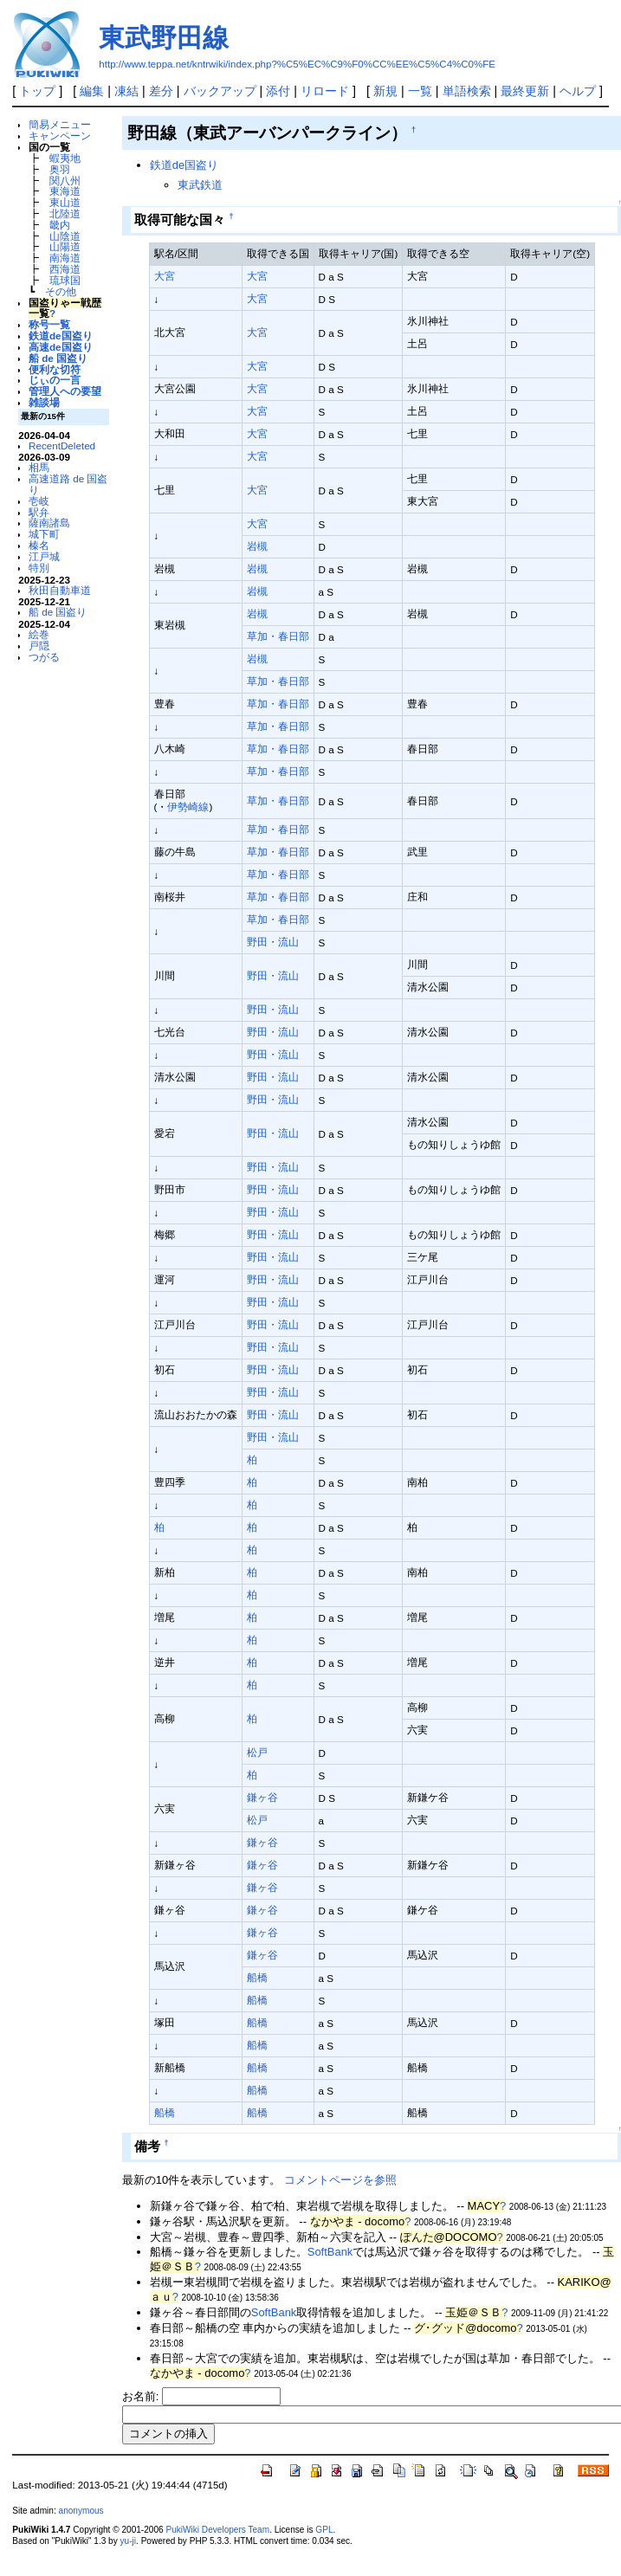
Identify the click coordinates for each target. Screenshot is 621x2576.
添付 (278, 91)
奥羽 (59, 169)
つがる (44, 656)
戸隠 (39, 645)
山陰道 (65, 236)
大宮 (164, 275)
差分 (161, 91)
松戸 (257, 1752)
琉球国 (65, 280)
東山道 (65, 202)
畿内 (59, 224)
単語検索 (467, 91)
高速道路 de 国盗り (68, 484)
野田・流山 (273, 941)
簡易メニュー (60, 124)
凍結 (126, 91)
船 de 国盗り (58, 358)
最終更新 (525, 91)
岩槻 (257, 546)
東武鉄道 (200, 184)
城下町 (44, 533)
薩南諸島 (49, 522)
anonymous (81, 2510)
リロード (325, 91)
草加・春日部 (278, 636)
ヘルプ (578, 91)
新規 (385, 91)
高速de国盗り (61, 346)
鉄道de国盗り (61, 335)
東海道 (65, 191)
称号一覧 (49, 324)
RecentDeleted (62, 445)
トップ (37, 91)
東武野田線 (164, 37)
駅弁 (39, 512)
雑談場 (44, 402)
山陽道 (65, 246)
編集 (92, 91)
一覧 (420, 91)
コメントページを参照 (340, 2179)
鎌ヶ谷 (262, 1797)
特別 (39, 567)
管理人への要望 (65, 391)
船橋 (257, 1977)
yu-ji (128, 2541)
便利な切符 (55, 369)
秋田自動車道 (60, 590)
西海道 (65, 268)
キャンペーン (60, 135)
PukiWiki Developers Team (217, 2529)
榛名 (39, 545)
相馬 (39, 467)
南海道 (65, 257)
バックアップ (220, 91)
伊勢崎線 (188, 806)
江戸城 (44, 556)
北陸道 (65, 213)
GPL (324, 2529)
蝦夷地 (65, 158)
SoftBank (330, 2251)
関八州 (65, 180)
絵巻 (39, 634)
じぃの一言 (55, 379)
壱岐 (39, 501)
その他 (60, 291)
